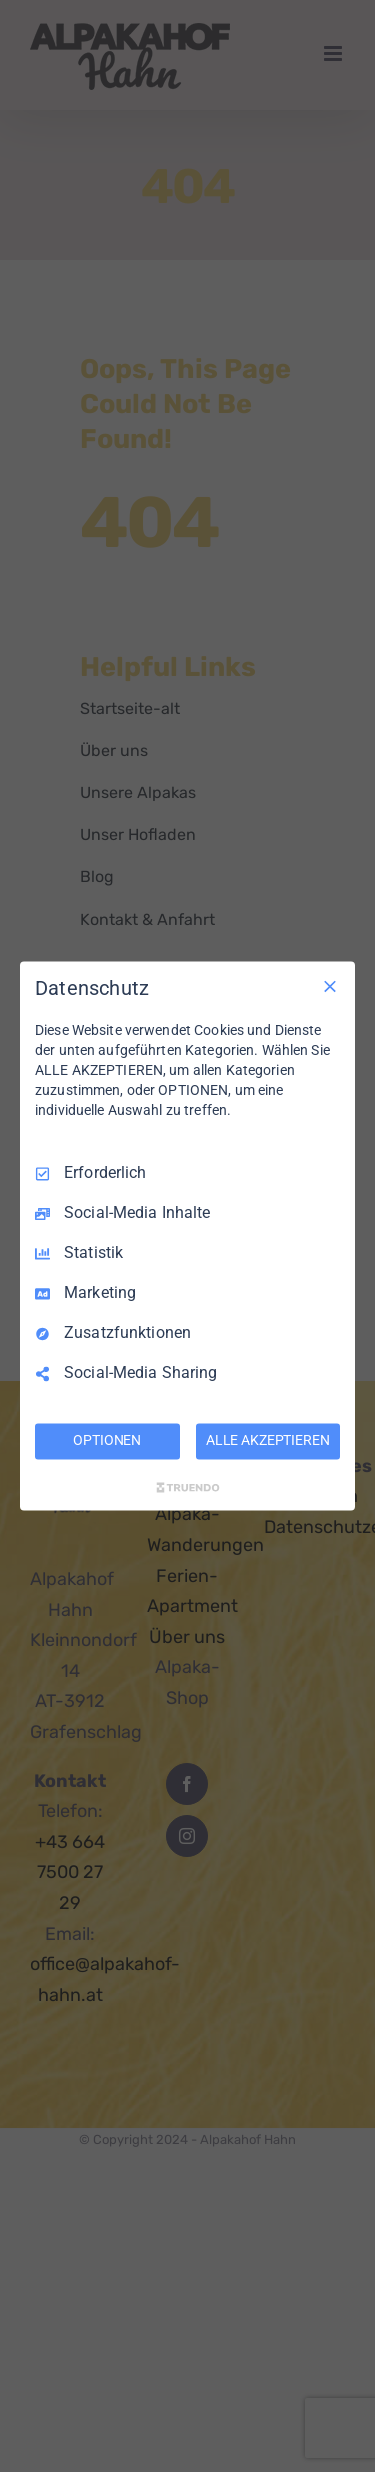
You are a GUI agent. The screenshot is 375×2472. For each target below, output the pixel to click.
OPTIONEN (107, 1441)
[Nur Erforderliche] (330, 986)
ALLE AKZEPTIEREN (268, 1441)
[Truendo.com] (188, 1488)
